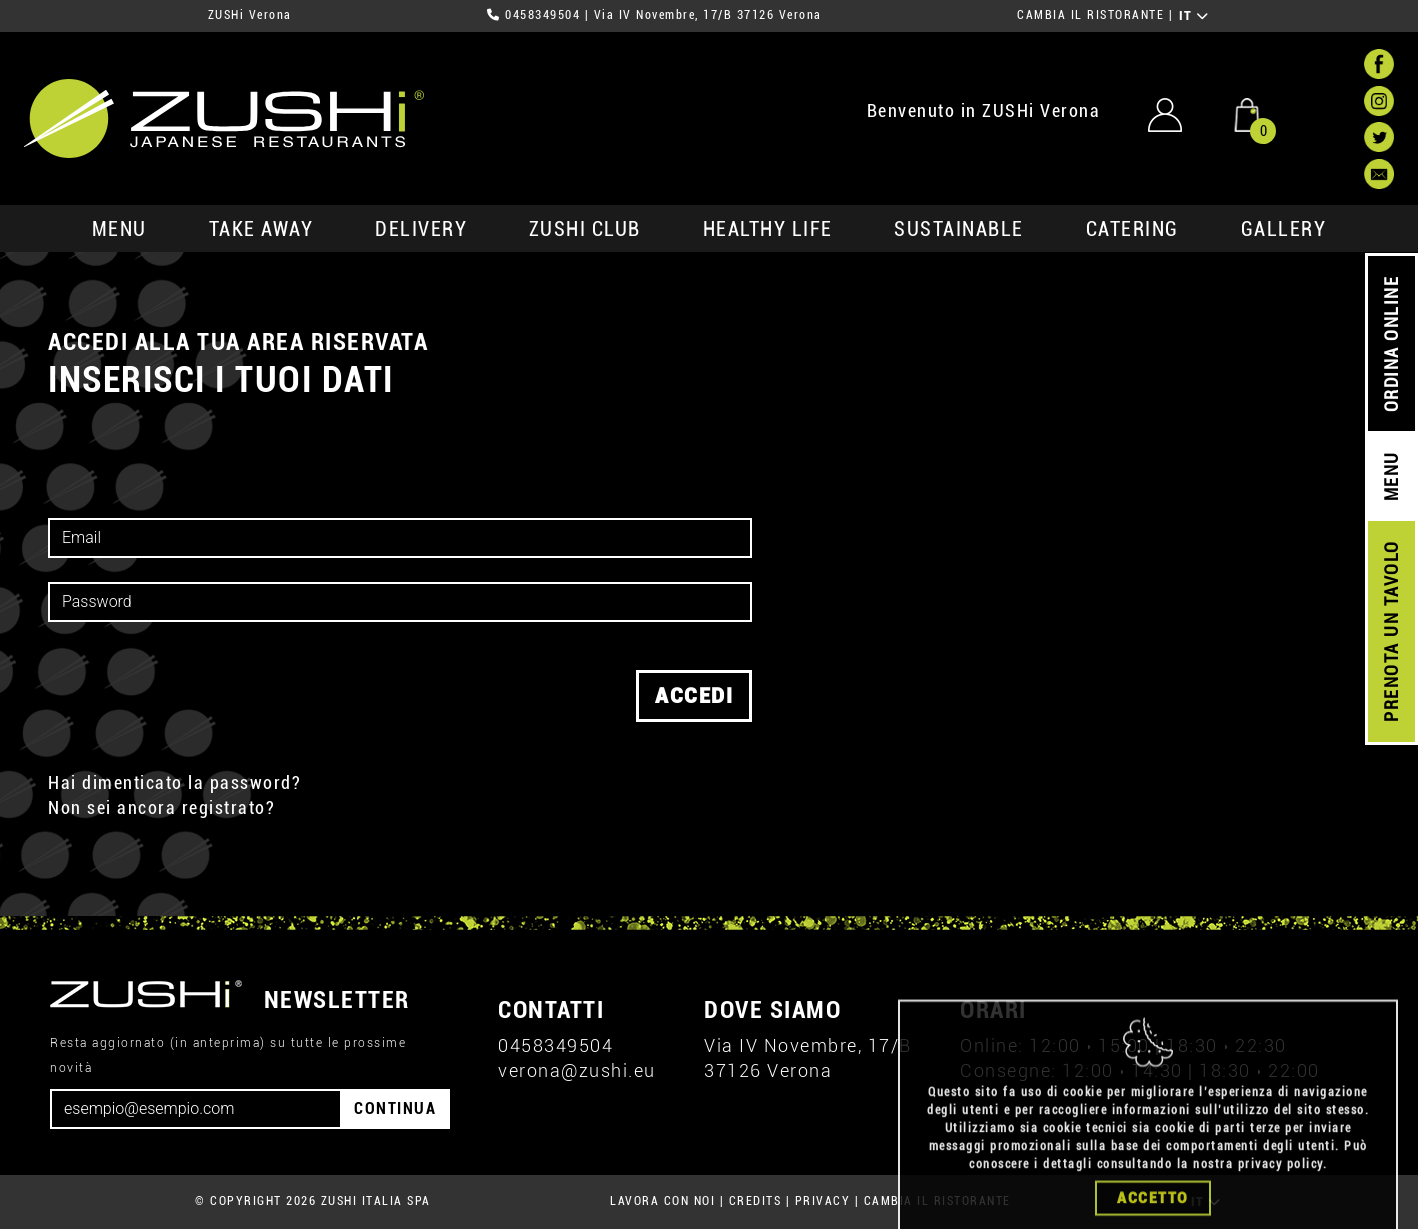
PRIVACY (823, 1201)
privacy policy (1280, 1205)
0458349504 (542, 15)
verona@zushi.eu (577, 1070)
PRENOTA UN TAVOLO (1391, 632)
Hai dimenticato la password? (174, 782)
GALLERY (1284, 229)
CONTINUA (395, 1108)
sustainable (959, 229)
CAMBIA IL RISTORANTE (1090, 15)
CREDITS (755, 1201)
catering (1132, 229)
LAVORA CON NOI (662, 1201)
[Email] (196, 1109)
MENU (119, 229)
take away (261, 229)
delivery (421, 229)
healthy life (768, 229)
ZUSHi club (585, 229)
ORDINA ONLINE (1391, 344)
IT (1194, 16)
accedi (694, 696)
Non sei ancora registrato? (161, 807)
